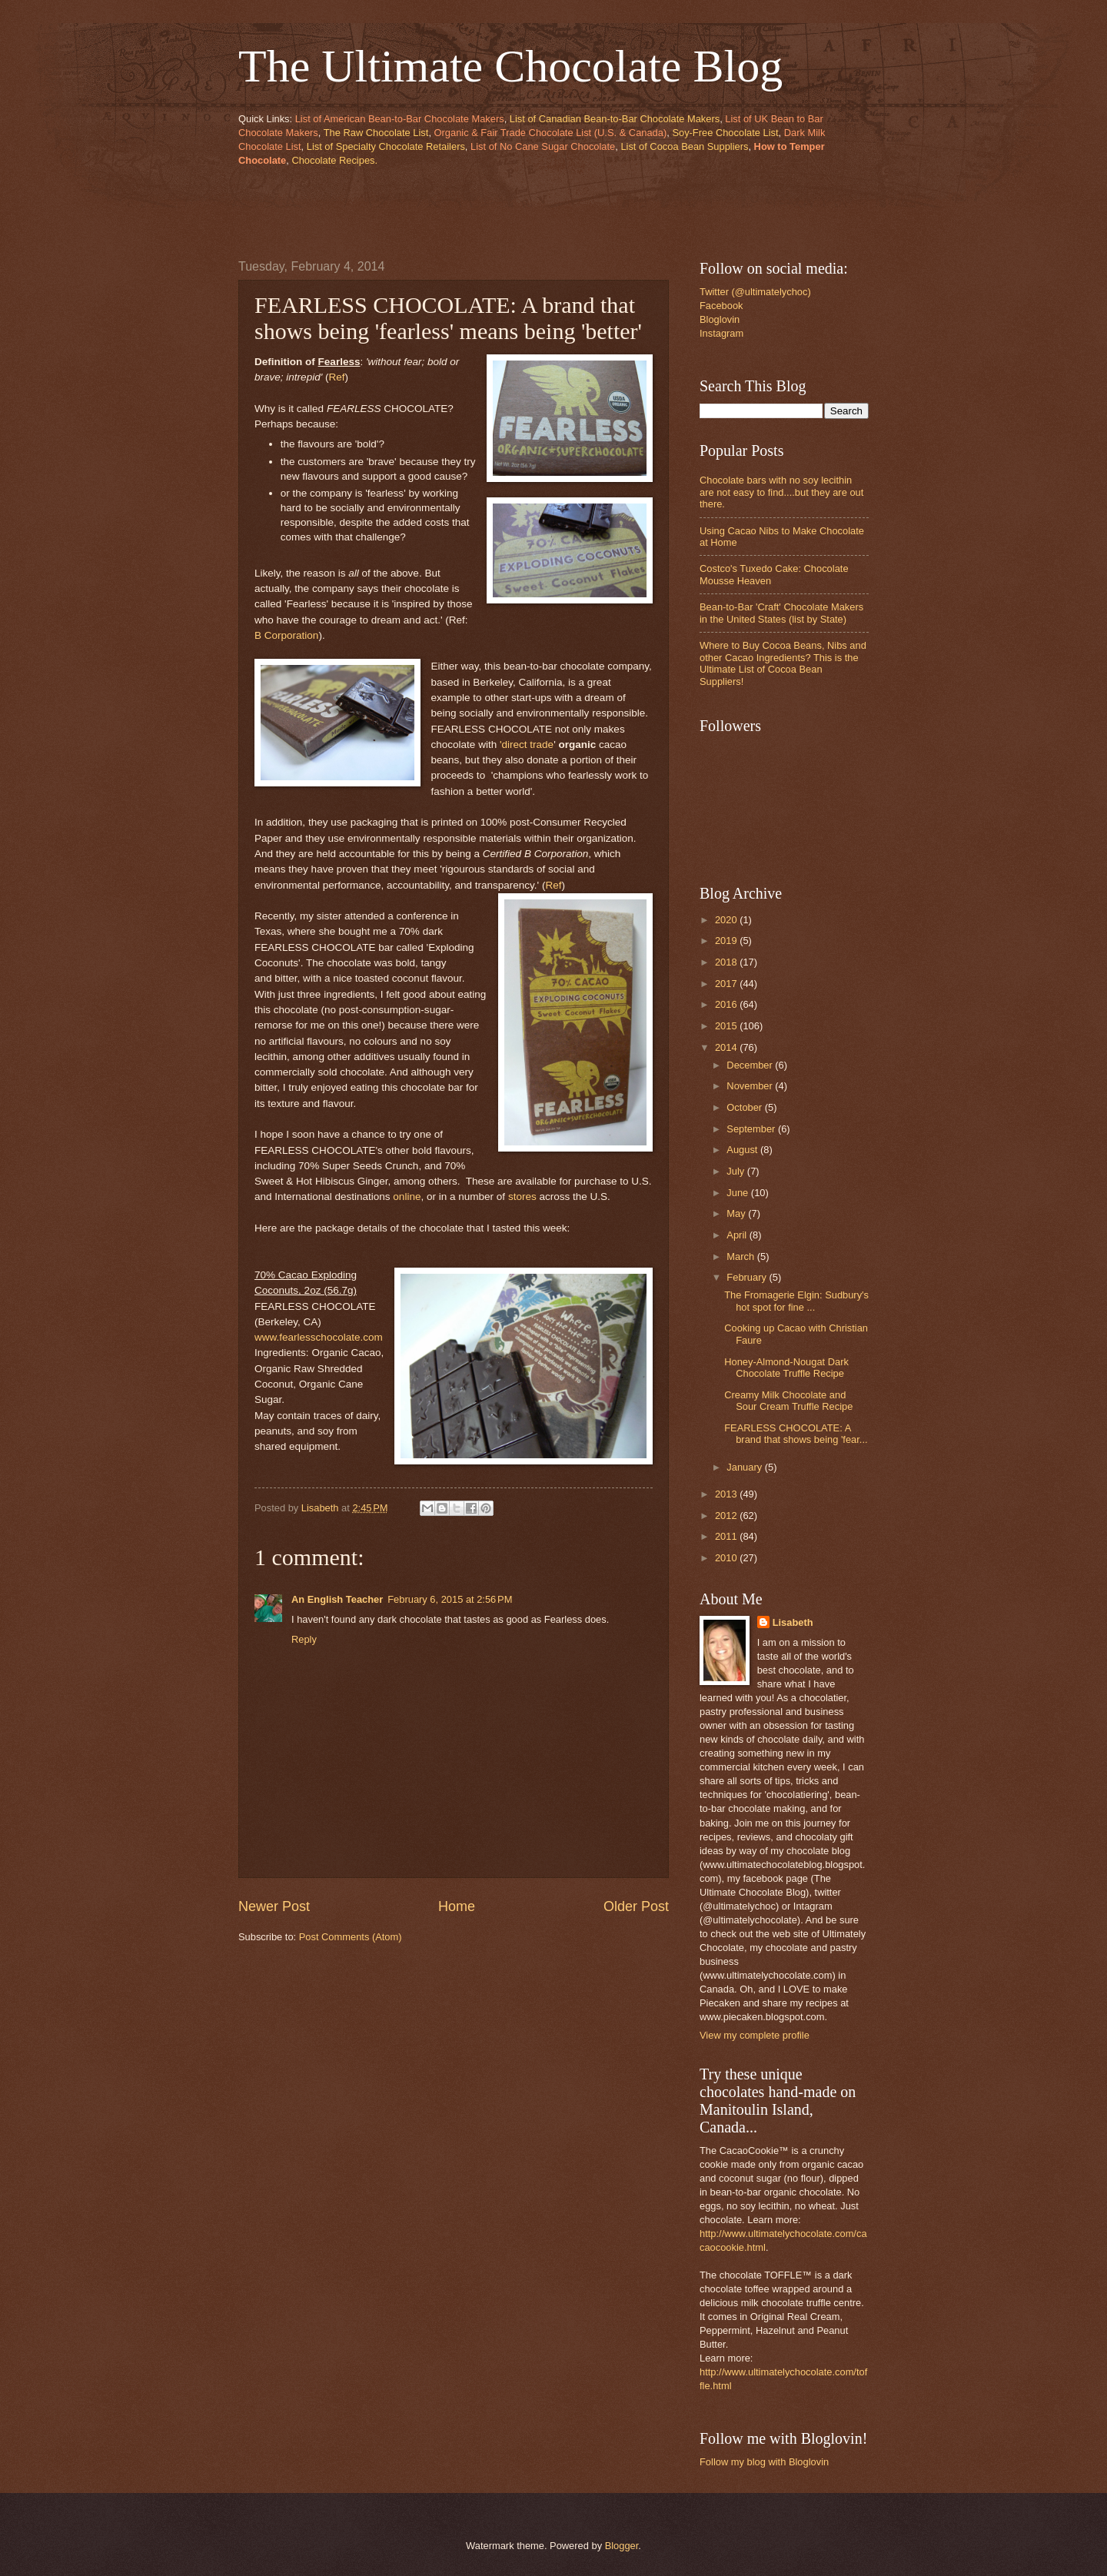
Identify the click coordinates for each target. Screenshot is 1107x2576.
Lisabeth (793, 1622)
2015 (727, 1026)
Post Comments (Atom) (350, 1937)
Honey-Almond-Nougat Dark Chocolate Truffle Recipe (786, 1367)
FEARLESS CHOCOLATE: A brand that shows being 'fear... (795, 1433)
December (750, 1065)
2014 (727, 1047)
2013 (727, 1494)
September (752, 1129)
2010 (727, 1558)
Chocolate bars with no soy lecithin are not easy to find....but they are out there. (781, 492)
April (737, 1235)
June (738, 1192)
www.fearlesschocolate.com (318, 1337)
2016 (727, 1004)
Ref (337, 377)
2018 (727, 962)
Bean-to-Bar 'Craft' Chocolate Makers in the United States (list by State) (781, 612)
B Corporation (286, 635)
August (743, 1149)
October (745, 1107)
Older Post (636, 1906)
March (741, 1256)
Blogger (622, 2545)
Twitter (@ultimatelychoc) (755, 291)
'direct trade (527, 744)
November (750, 1086)
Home (456, 1906)
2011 (727, 1536)
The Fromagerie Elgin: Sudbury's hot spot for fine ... (796, 1300)
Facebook (721, 305)
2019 (727, 940)
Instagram (721, 333)
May (737, 1213)
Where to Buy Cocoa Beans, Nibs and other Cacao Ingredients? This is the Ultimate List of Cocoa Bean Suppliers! (783, 663)
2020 (727, 920)
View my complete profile (754, 2035)
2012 (727, 1515)
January (745, 1467)
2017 (727, 983)
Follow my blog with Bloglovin (764, 2462)
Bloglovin (720, 319)
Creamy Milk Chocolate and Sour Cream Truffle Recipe (788, 1400)
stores (522, 1196)
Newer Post (274, 1906)
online (407, 1196)
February (747, 1277)
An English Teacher (337, 1599)
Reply (304, 1639)
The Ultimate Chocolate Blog (510, 66)
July (736, 1171)
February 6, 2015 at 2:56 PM (449, 1599)
